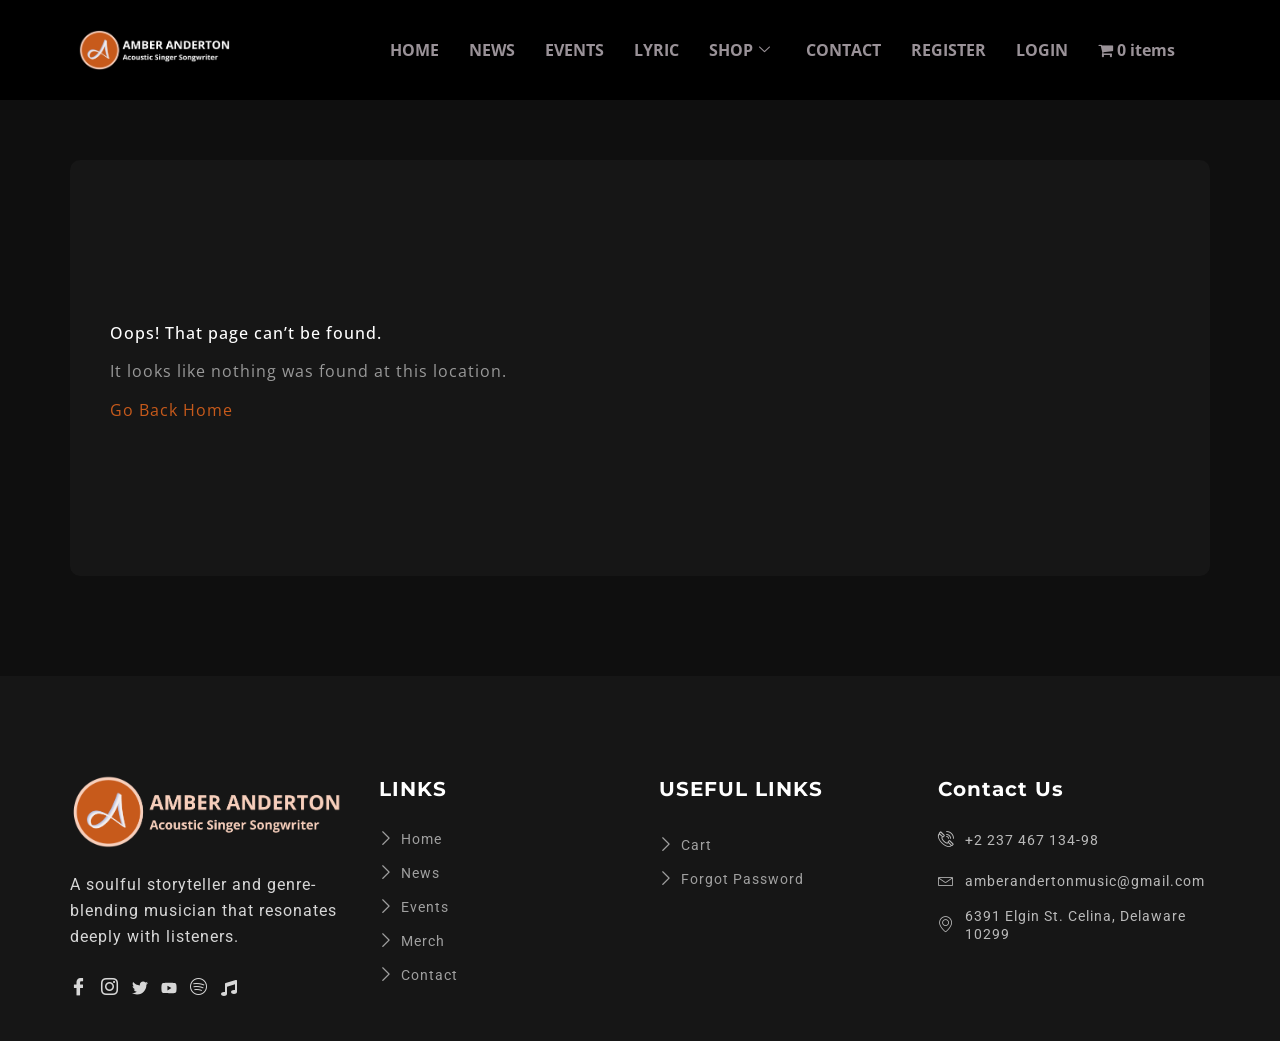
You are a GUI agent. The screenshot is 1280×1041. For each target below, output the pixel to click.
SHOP (739, 50)
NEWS (492, 50)
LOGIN (1042, 50)
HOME (414, 50)
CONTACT (843, 50)
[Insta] (110, 987)
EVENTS (574, 50)
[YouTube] (169, 986)
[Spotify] (199, 987)
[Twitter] (140, 986)
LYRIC (656, 50)
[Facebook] (79, 987)
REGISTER (948, 50)
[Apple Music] (229, 986)
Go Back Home (171, 410)
